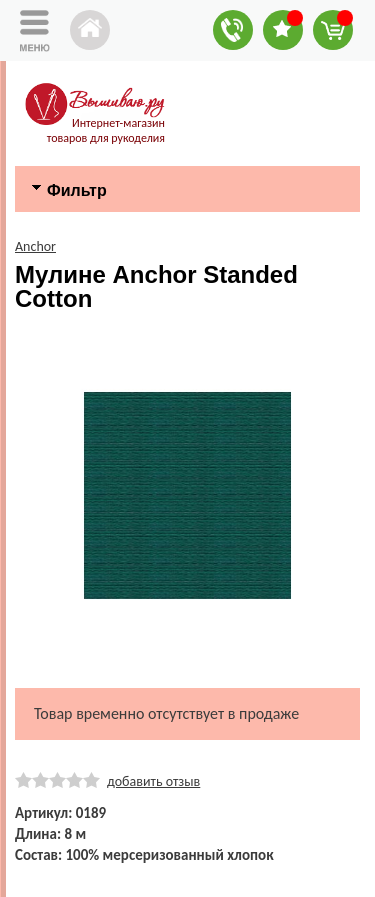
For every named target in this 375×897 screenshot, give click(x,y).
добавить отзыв (153, 781)
